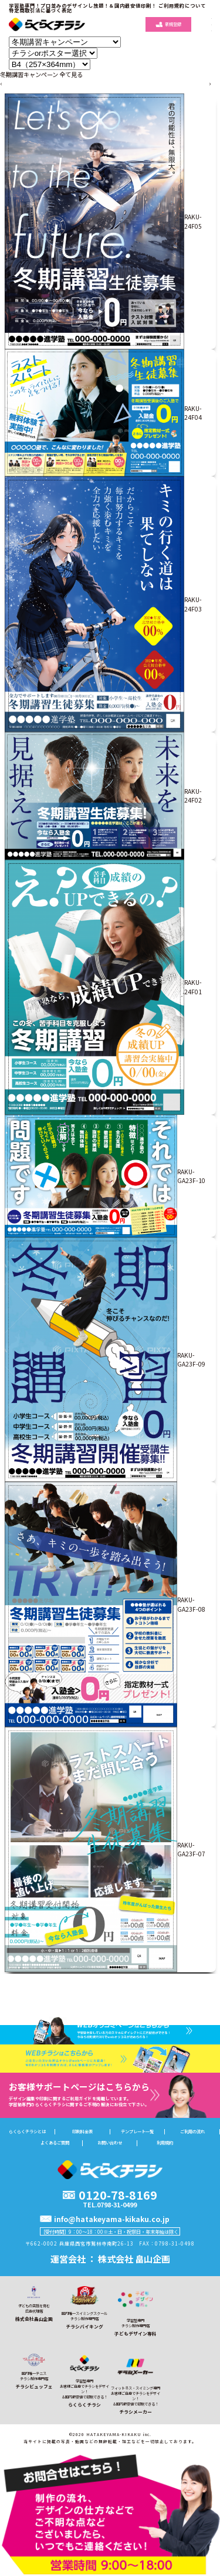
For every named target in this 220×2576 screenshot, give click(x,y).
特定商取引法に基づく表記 (40, 10)
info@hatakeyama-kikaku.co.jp (112, 2219)
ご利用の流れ (192, 2131)
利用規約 (165, 2143)
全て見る (71, 74)
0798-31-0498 (175, 2243)
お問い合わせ (109, 2143)
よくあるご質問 (54, 2143)
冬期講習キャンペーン (29, 74)
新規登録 (168, 24)
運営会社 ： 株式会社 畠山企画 (110, 2258)
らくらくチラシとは (27, 2131)
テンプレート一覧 (137, 2131)
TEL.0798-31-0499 (110, 2205)
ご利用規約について (182, 5)
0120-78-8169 (118, 2195)
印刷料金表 (82, 2131)
